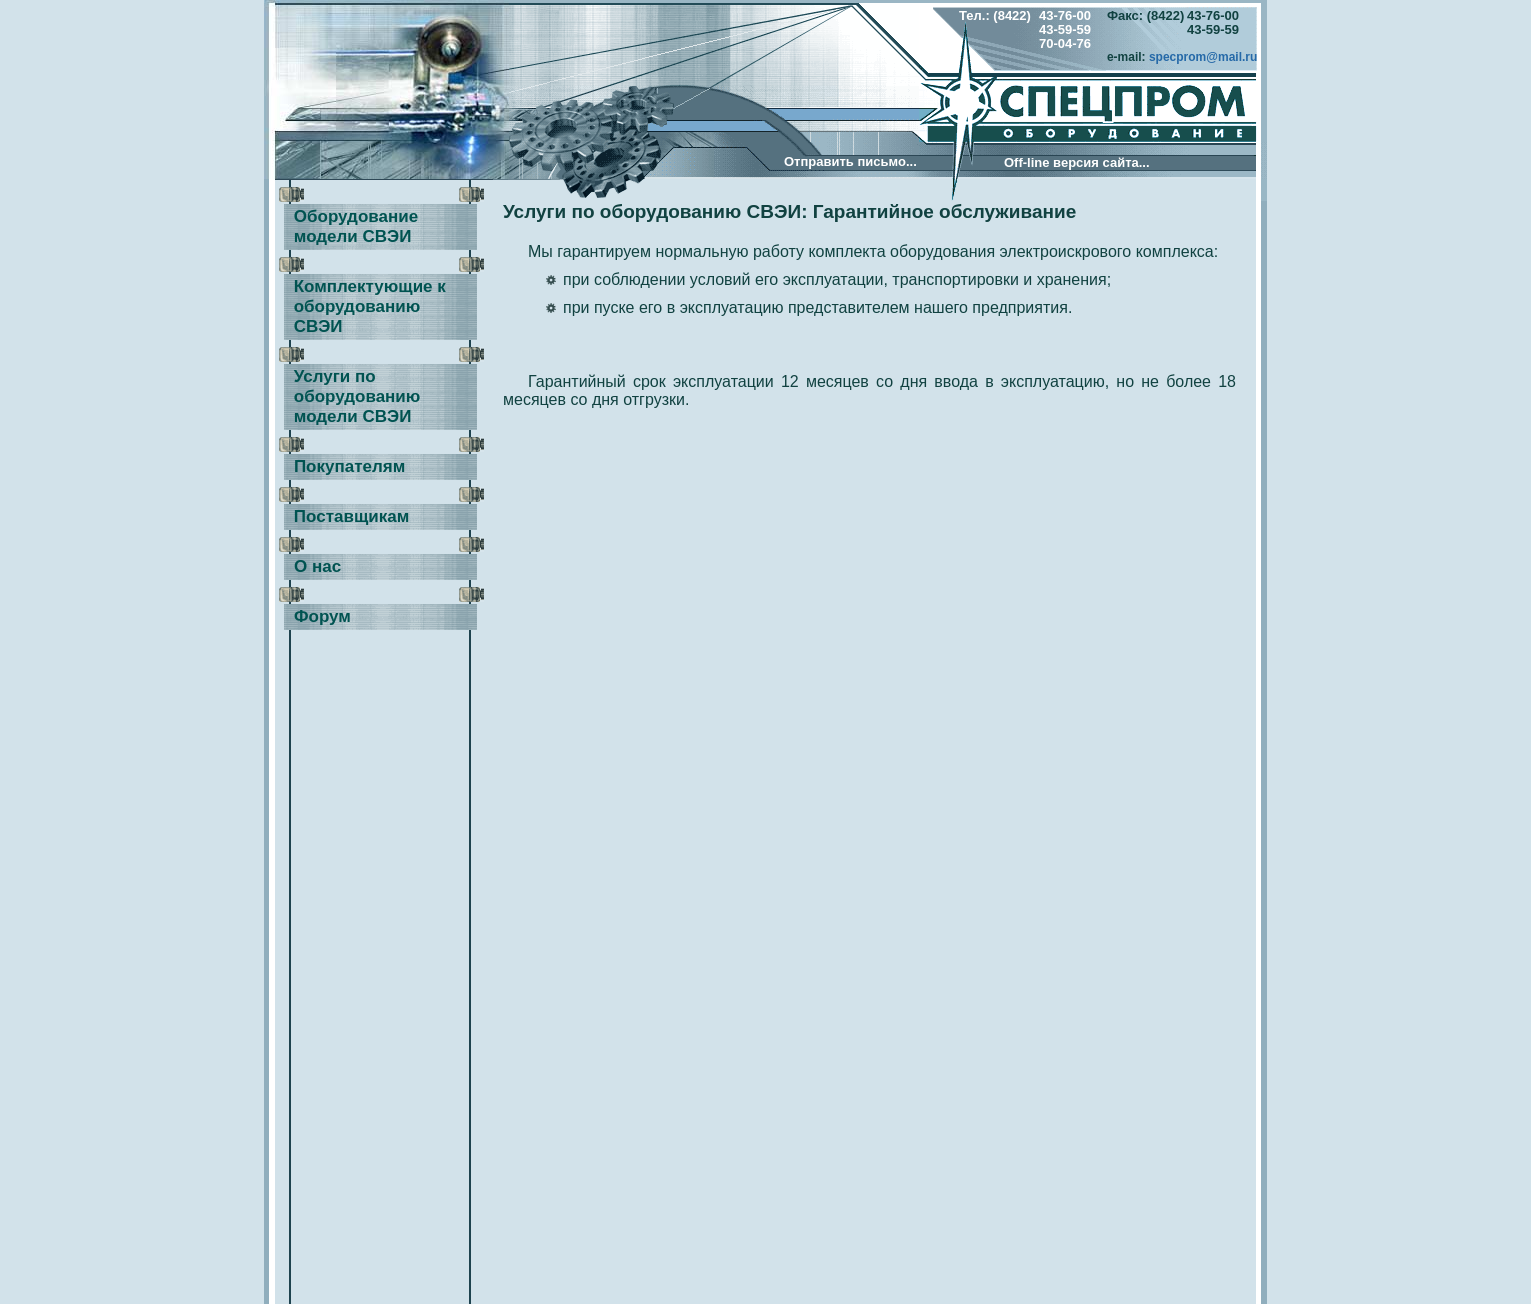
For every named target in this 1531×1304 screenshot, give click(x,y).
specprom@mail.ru (1203, 57)
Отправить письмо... (850, 161)
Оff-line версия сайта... (1077, 162)
